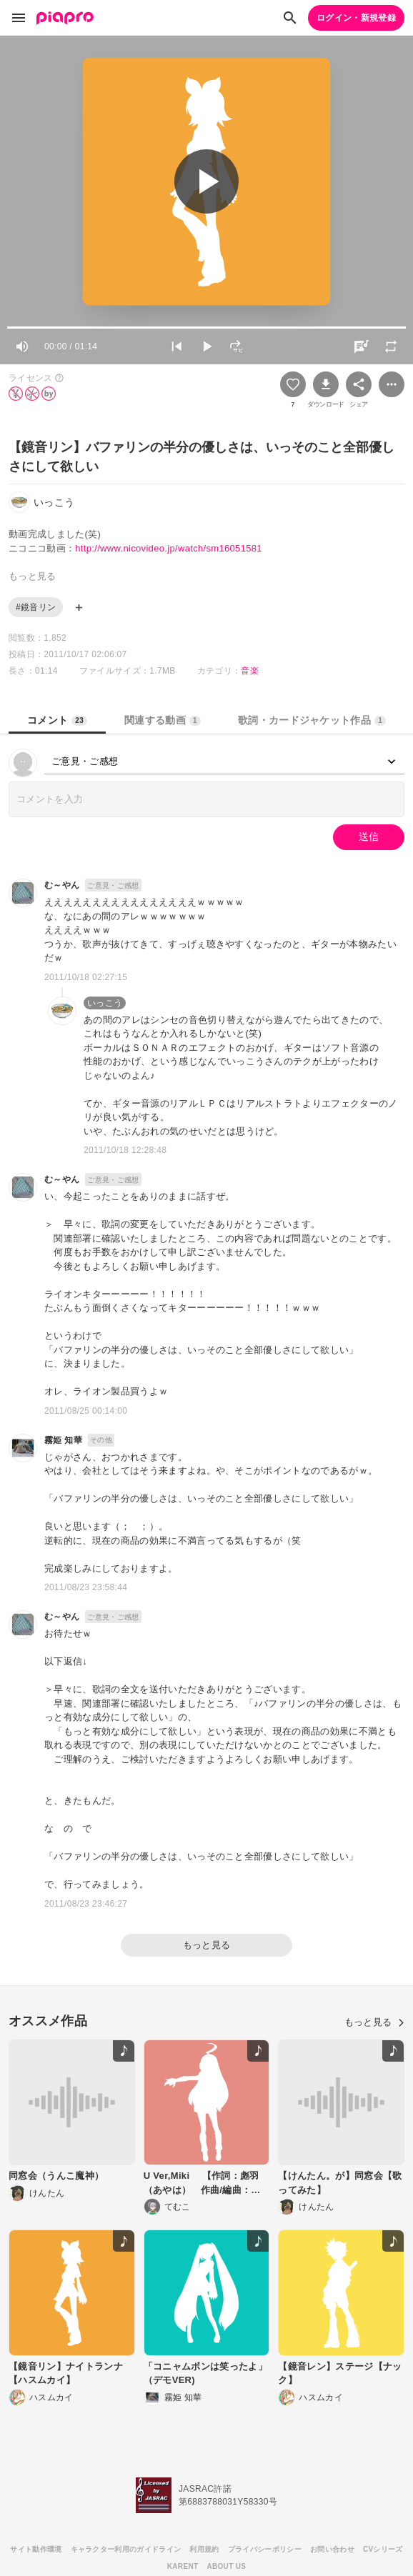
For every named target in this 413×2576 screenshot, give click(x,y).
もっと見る (207, 1945)
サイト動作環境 (35, 2549)
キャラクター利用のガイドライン (126, 2549)
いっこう (104, 1003)
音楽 (250, 671)
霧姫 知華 (63, 1440)
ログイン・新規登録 (356, 18)
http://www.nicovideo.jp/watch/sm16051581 (168, 548)
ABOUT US (226, 2566)
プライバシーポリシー (265, 2549)
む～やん (61, 885)
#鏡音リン (36, 607)
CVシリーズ (383, 2549)
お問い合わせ (332, 2549)
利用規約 (204, 2549)
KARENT (183, 2566)
